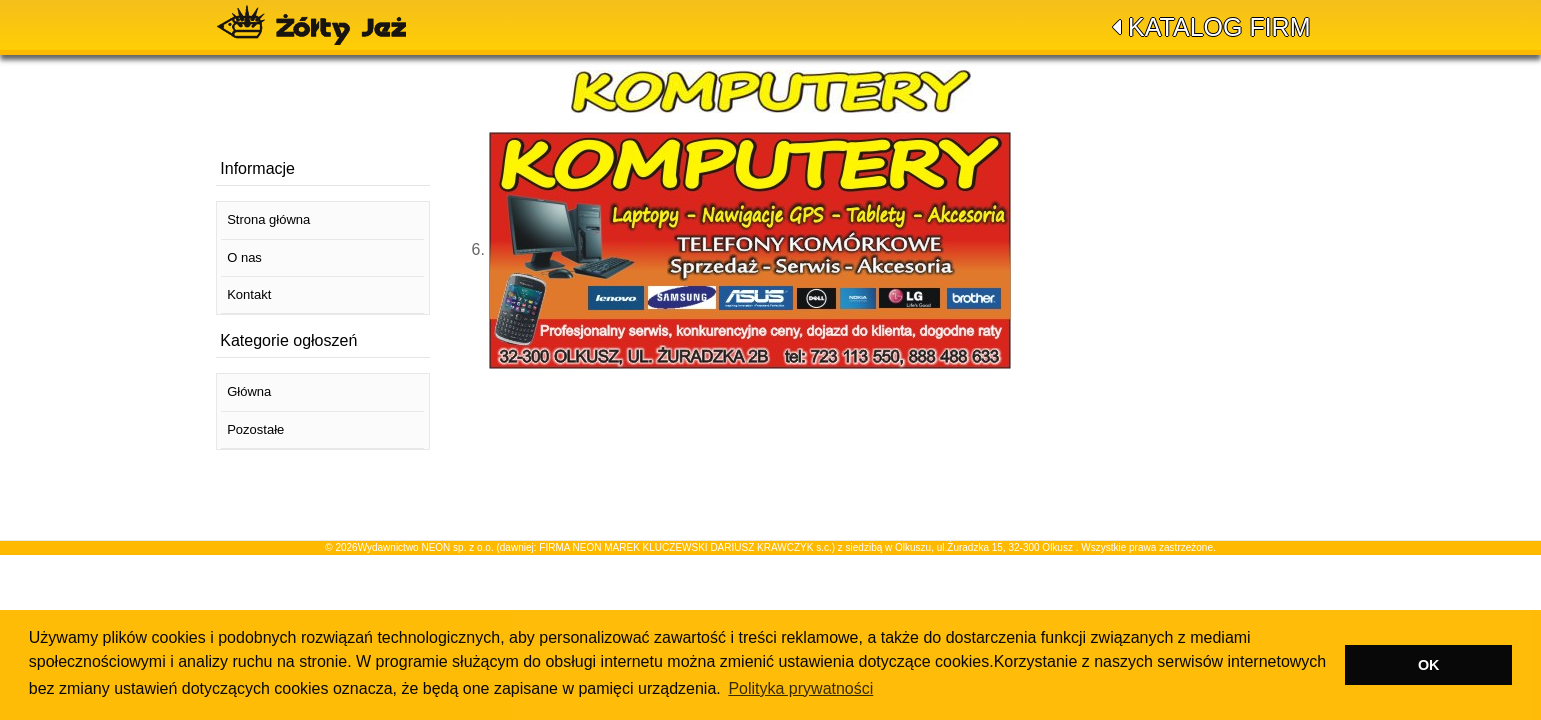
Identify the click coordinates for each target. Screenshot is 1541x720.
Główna (249, 391)
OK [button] (1429, 665)
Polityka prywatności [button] (800, 688)
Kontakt (249, 294)
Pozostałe (255, 429)
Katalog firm (1219, 27)
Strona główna (268, 219)
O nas (244, 257)
